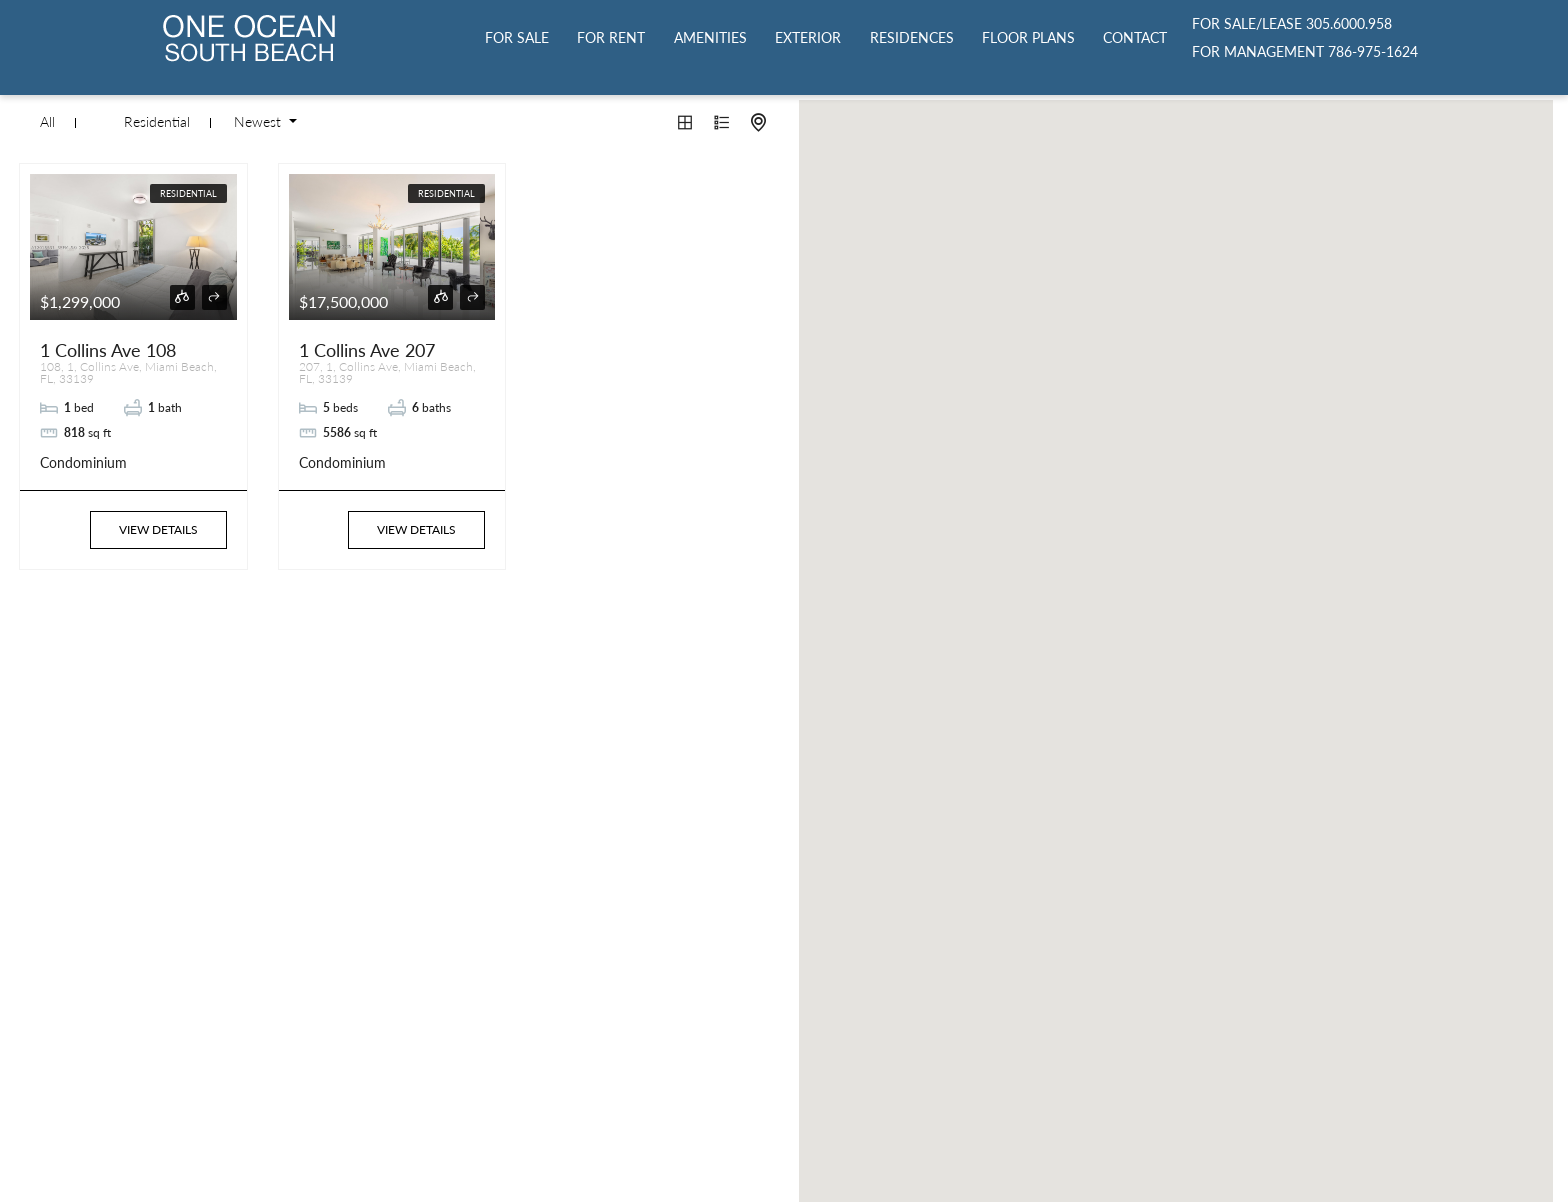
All (47, 122)
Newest (259, 122)
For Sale (517, 37)
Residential (157, 122)
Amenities (710, 37)
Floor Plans (1028, 37)
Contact (1135, 37)
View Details (158, 529)
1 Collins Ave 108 (108, 350)
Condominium (83, 462)
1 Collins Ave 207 (367, 350)
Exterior (808, 37)
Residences (912, 37)
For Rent (611, 37)
